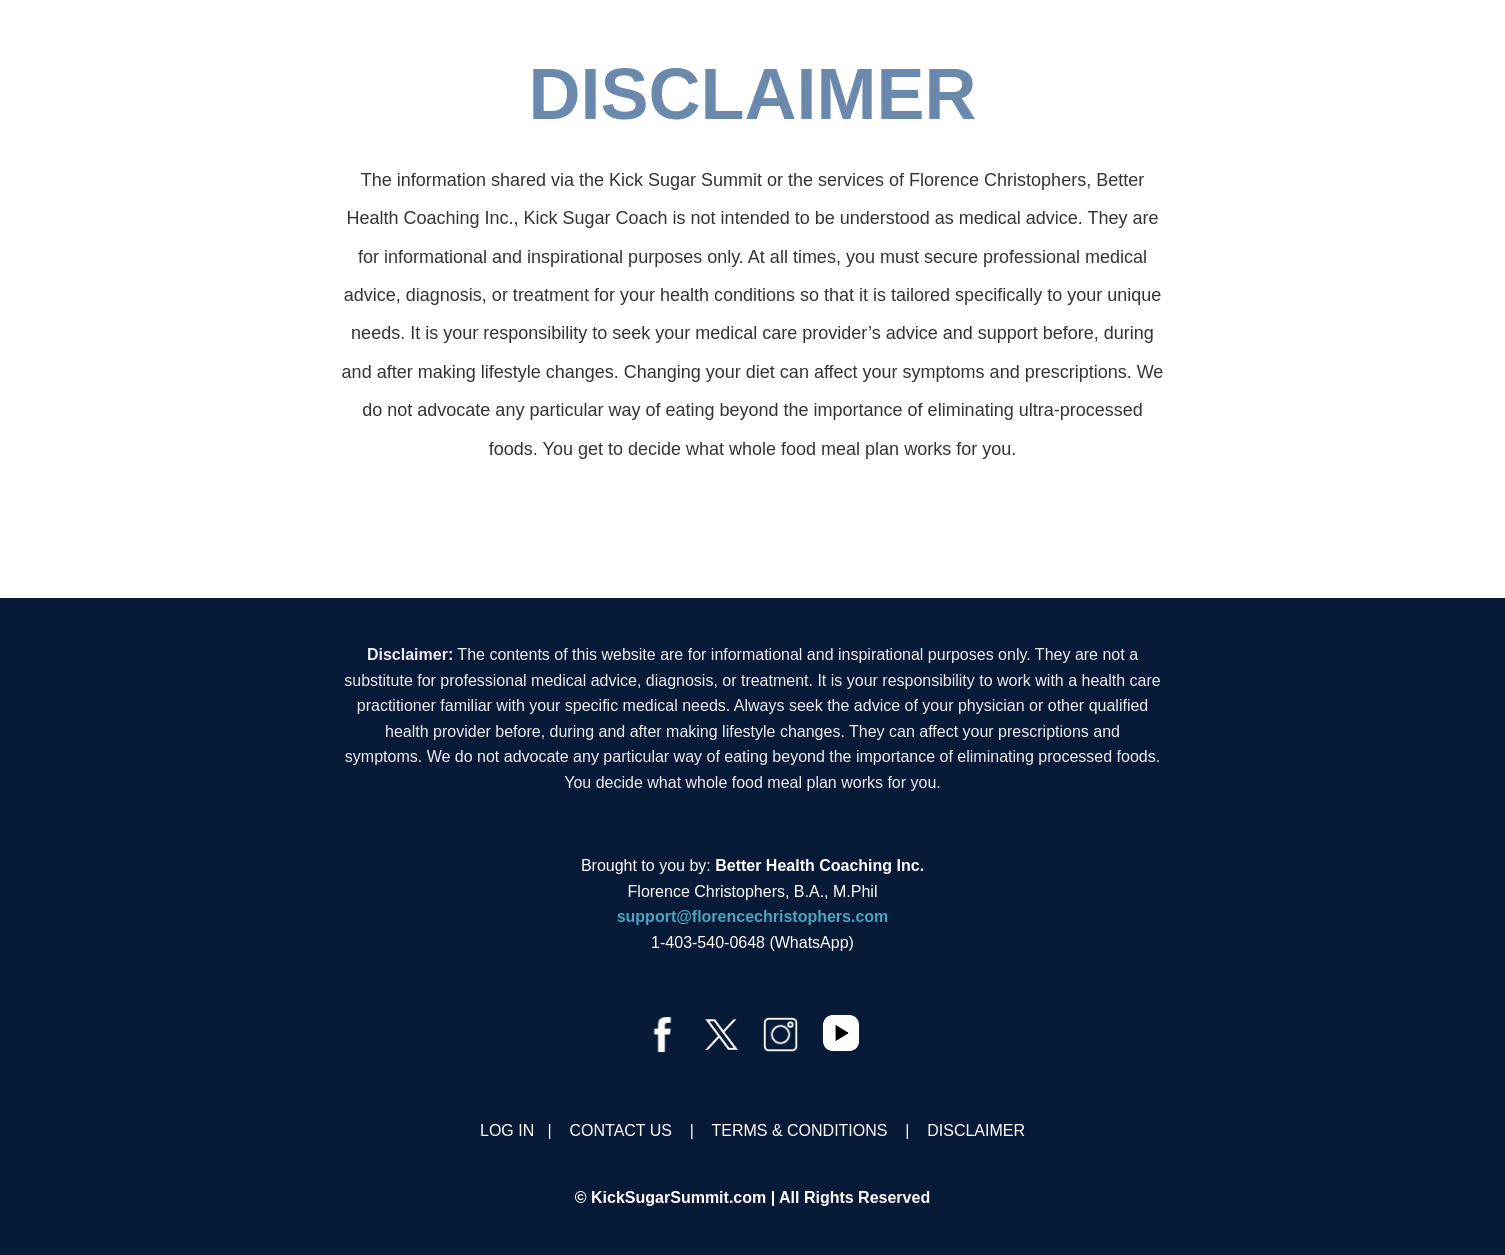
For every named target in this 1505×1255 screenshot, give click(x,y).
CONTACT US (621, 1130)
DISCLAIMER (976, 1130)
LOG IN (507, 1130)
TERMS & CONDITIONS (799, 1130)
